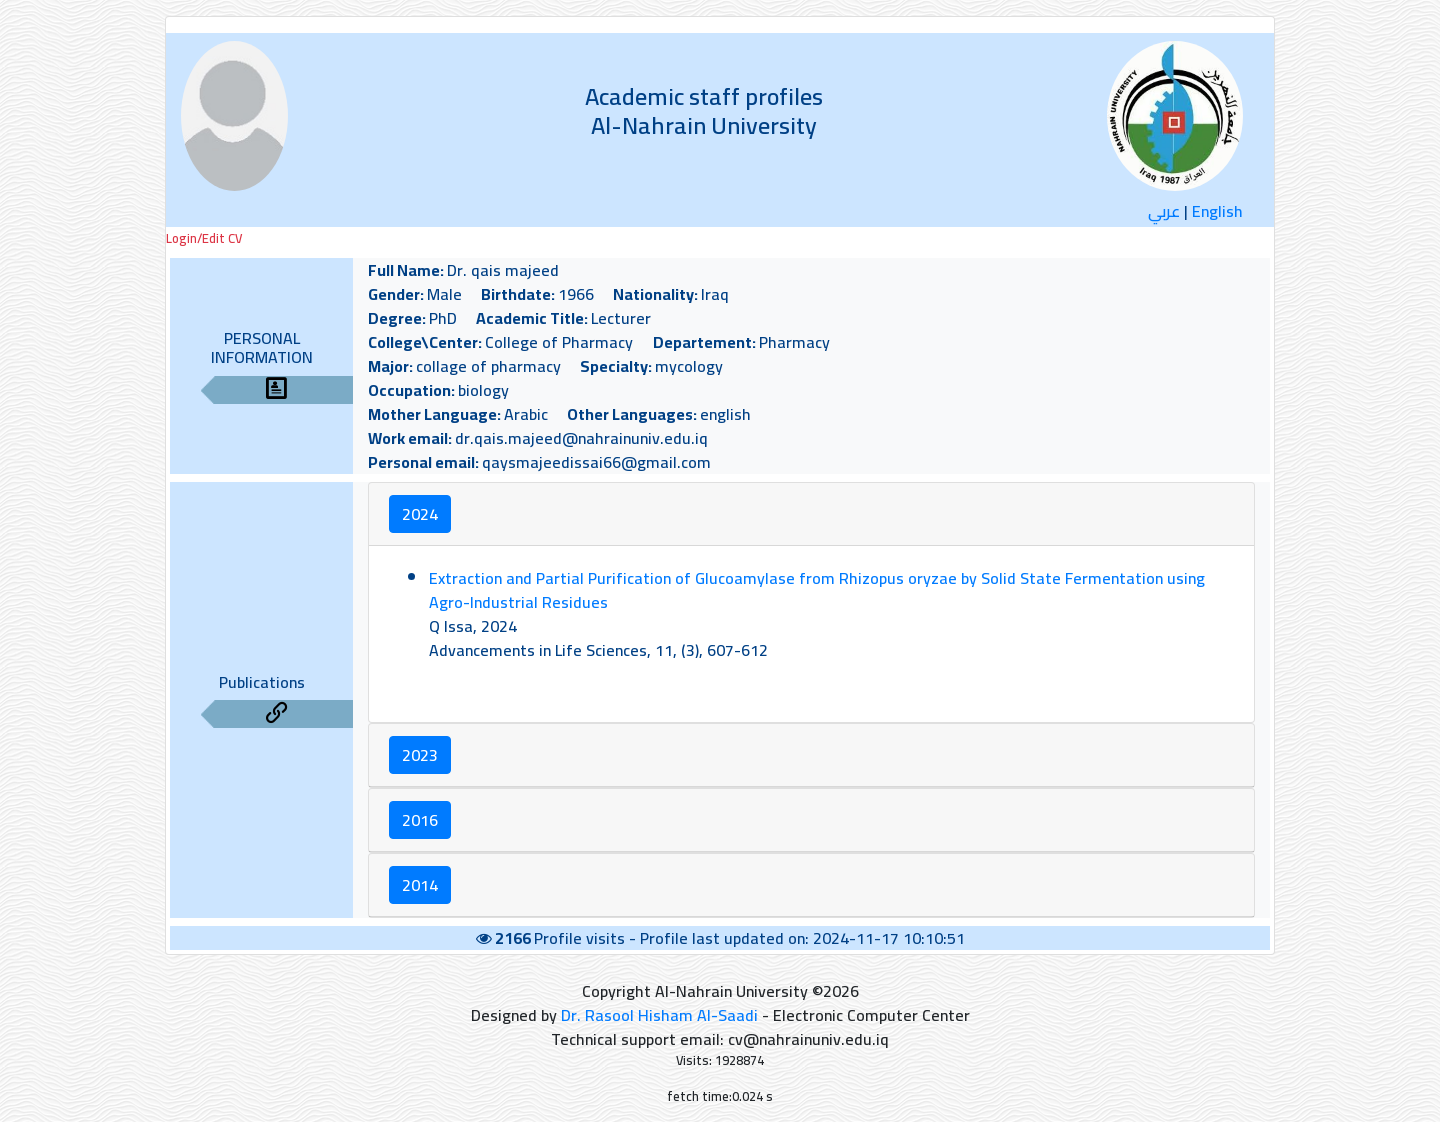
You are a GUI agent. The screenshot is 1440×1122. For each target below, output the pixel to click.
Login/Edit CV (204, 238)
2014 (420, 885)
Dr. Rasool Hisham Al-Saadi (659, 1015)
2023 (420, 755)
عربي (1164, 211)
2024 (420, 514)
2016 (420, 820)
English (1217, 211)
